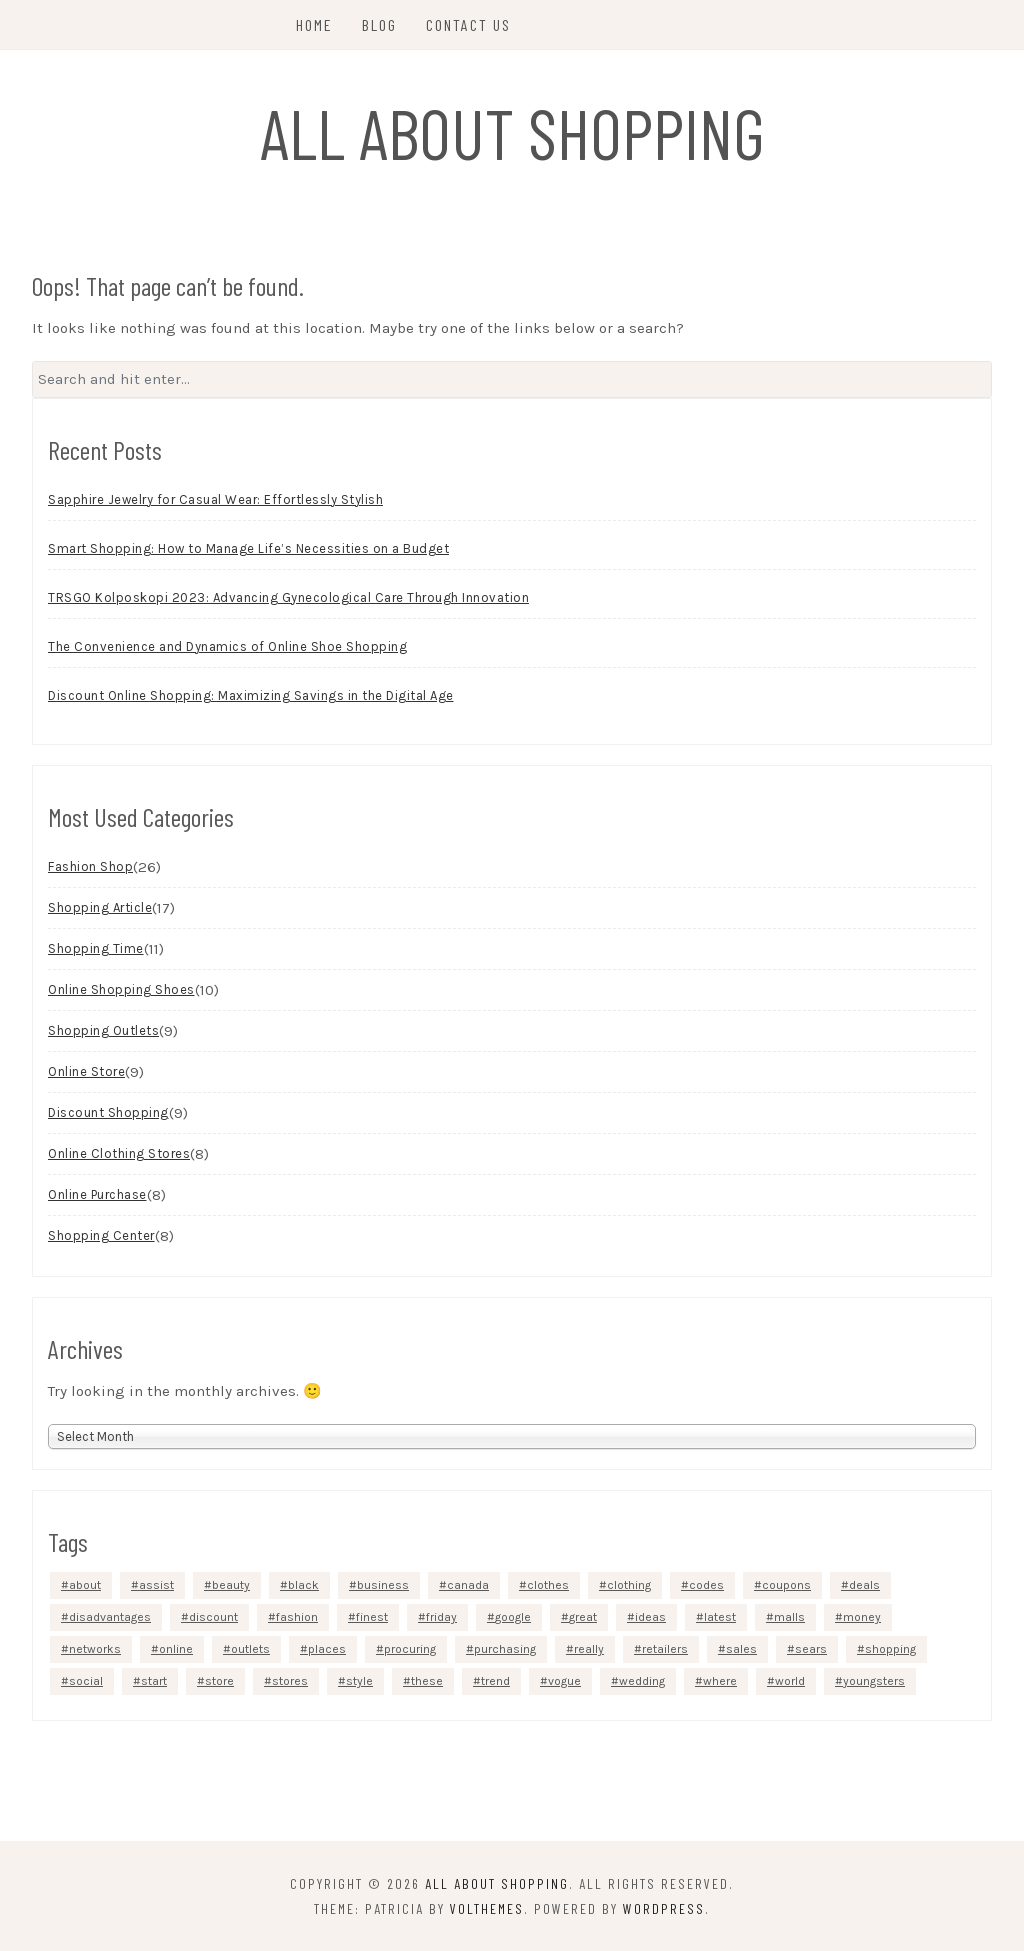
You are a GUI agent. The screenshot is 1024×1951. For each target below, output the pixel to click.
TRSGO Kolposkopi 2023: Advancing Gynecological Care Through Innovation (288, 597)
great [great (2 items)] (583, 1617)
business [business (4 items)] (383, 1585)
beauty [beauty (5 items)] (231, 1585)
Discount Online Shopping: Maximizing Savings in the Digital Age (251, 695)
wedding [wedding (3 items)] (642, 1681)
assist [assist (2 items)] (156, 1585)
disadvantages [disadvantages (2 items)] (110, 1617)
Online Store (86, 1071)
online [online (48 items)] (176, 1649)
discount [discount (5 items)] (213, 1617)
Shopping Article (100, 907)
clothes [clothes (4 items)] (548, 1585)
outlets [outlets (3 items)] (250, 1649)
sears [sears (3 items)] (811, 1649)
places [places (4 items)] (327, 1649)
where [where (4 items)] (720, 1681)
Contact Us (468, 24)
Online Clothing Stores (119, 1153)
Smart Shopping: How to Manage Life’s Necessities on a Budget (248, 548)
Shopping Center (101, 1235)
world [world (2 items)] (790, 1681)
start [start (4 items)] (154, 1681)
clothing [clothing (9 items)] (629, 1585)
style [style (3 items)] (359, 1681)
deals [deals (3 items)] (864, 1585)
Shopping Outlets (103, 1030)
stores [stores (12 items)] (290, 1681)
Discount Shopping (108, 1112)
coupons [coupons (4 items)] (786, 1585)
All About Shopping (512, 132)
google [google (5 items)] (513, 1617)
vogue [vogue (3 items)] (564, 1681)
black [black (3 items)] (303, 1585)
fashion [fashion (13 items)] (297, 1617)
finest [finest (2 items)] (372, 1617)
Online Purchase (97, 1194)
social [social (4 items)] (86, 1681)
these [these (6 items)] (427, 1681)
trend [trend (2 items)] (495, 1681)
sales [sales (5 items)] (741, 1649)
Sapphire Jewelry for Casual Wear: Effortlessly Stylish (215, 499)
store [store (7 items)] (219, 1681)
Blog (379, 24)
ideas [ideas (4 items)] (650, 1617)
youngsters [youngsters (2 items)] (874, 1681)
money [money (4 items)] (862, 1617)
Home (314, 24)
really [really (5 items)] (589, 1649)
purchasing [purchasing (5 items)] (505, 1649)
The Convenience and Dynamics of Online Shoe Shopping (227, 646)
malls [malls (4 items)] (789, 1617)
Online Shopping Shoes (121, 989)
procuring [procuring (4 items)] (410, 1649)
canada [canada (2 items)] (468, 1585)
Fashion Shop (90, 866)
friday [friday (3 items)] (441, 1617)
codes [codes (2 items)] (706, 1585)
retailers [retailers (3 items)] (665, 1649)
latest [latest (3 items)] (720, 1617)
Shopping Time (96, 948)
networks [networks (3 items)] (95, 1649)
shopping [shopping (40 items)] (890, 1649)
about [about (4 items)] (85, 1585)
